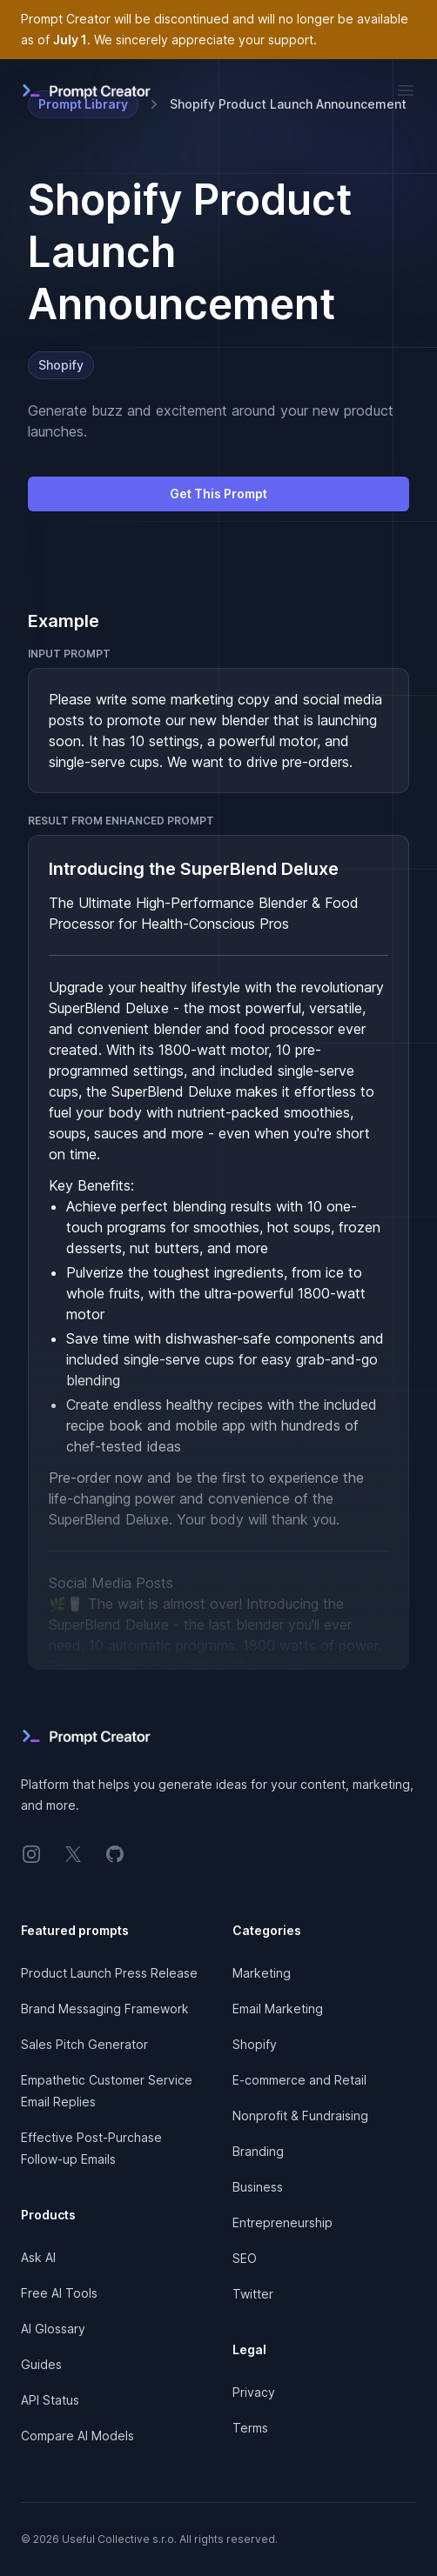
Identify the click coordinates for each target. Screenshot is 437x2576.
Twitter (252, 2293)
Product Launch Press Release (109, 1972)
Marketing (261, 1972)
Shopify (61, 364)
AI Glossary (53, 2328)
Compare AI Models (77, 2435)
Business (257, 2186)
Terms (250, 2427)
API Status (50, 2399)
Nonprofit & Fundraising (300, 2115)
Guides (41, 2364)
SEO (244, 2258)
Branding (258, 2151)
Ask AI (38, 2257)
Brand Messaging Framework (105, 2008)
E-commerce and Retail (299, 2079)
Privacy (253, 2392)
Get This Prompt (218, 493)
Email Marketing (277, 2008)
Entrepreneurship (282, 2222)
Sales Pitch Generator (84, 2044)
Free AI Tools (59, 2293)
